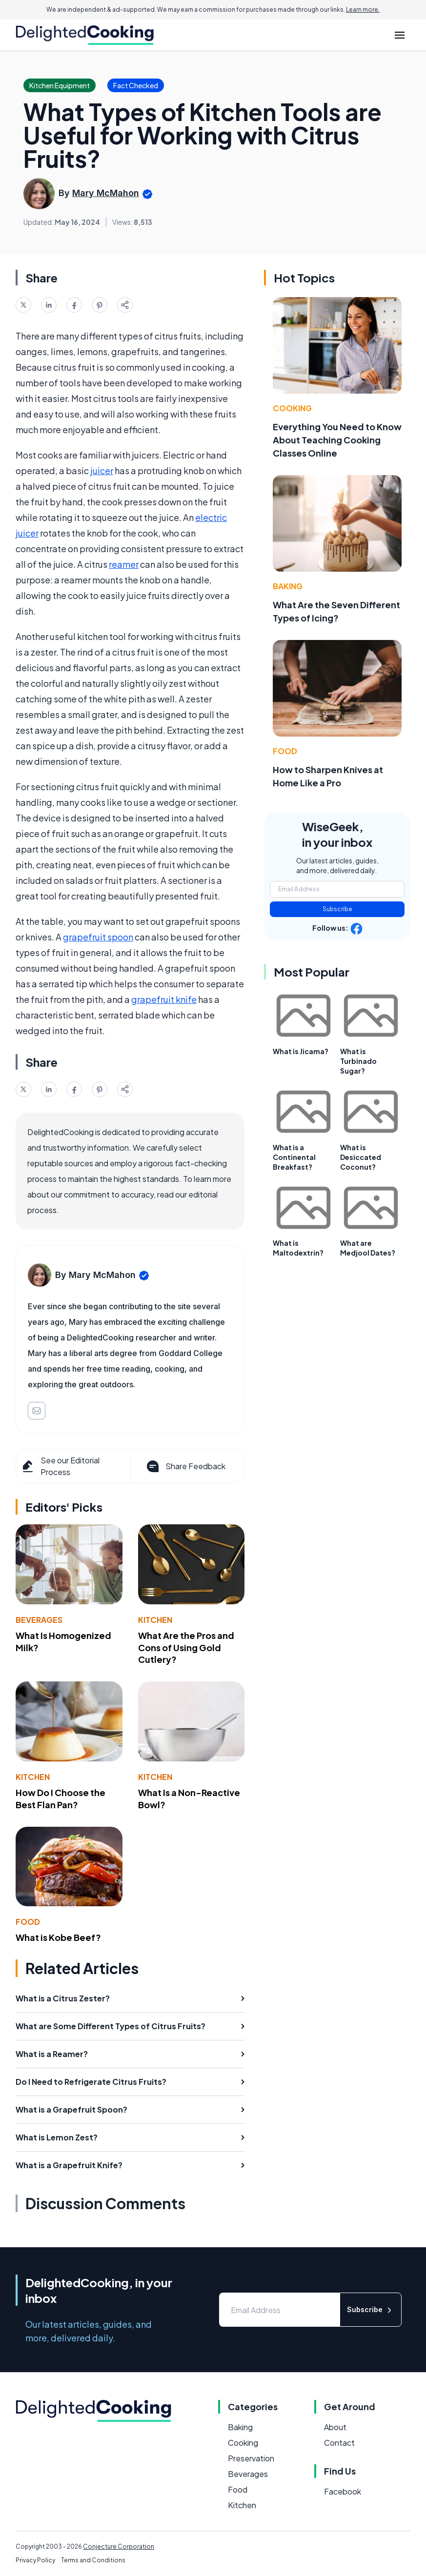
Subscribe (337, 909)
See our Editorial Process (60, 1466)
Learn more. (363, 9)
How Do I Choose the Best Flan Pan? (60, 1798)
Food (28, 1922)
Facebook (342, 2491)
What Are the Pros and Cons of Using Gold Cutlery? (186, 1647)
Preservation (251, 2458)
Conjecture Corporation (118, 2546)
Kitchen (155, 1620)
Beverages (39, 1620)
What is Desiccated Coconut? (360, 1157)
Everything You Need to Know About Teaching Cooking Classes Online (337, 440)
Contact (339, 2442)
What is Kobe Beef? (58, 1937)
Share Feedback (185, 1466)
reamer (124, 564)
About (335, 2427)
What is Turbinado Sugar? (358, 1061)
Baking (288, 586)
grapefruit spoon (98, 936)
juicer (101, 470)
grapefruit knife (164, 999)
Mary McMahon (105, 193)
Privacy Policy (35, 2560)
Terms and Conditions (93, 2560)
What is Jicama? (300, 1051)
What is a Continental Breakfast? (294, 1157)
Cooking (292, 408)
